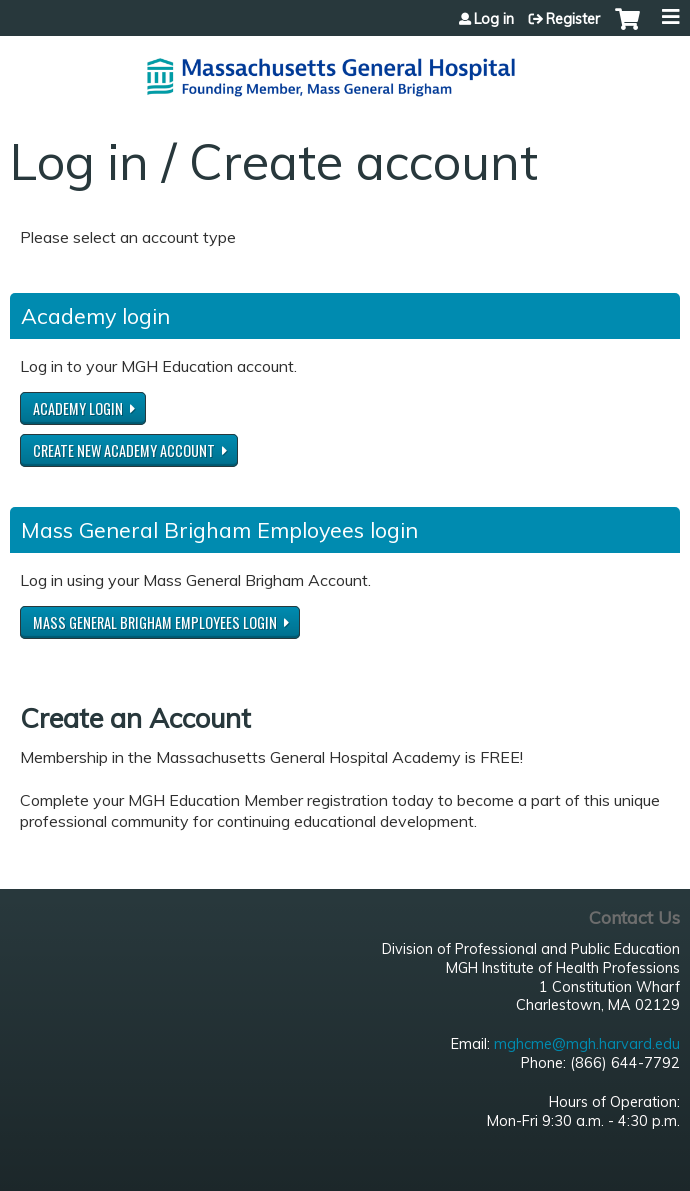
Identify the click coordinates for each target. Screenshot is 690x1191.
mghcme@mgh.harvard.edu (587, 1044)
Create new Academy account (124, 450)
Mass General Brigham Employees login (155, 622)
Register (573, 19)
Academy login (78, 408)
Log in (494, 19)
